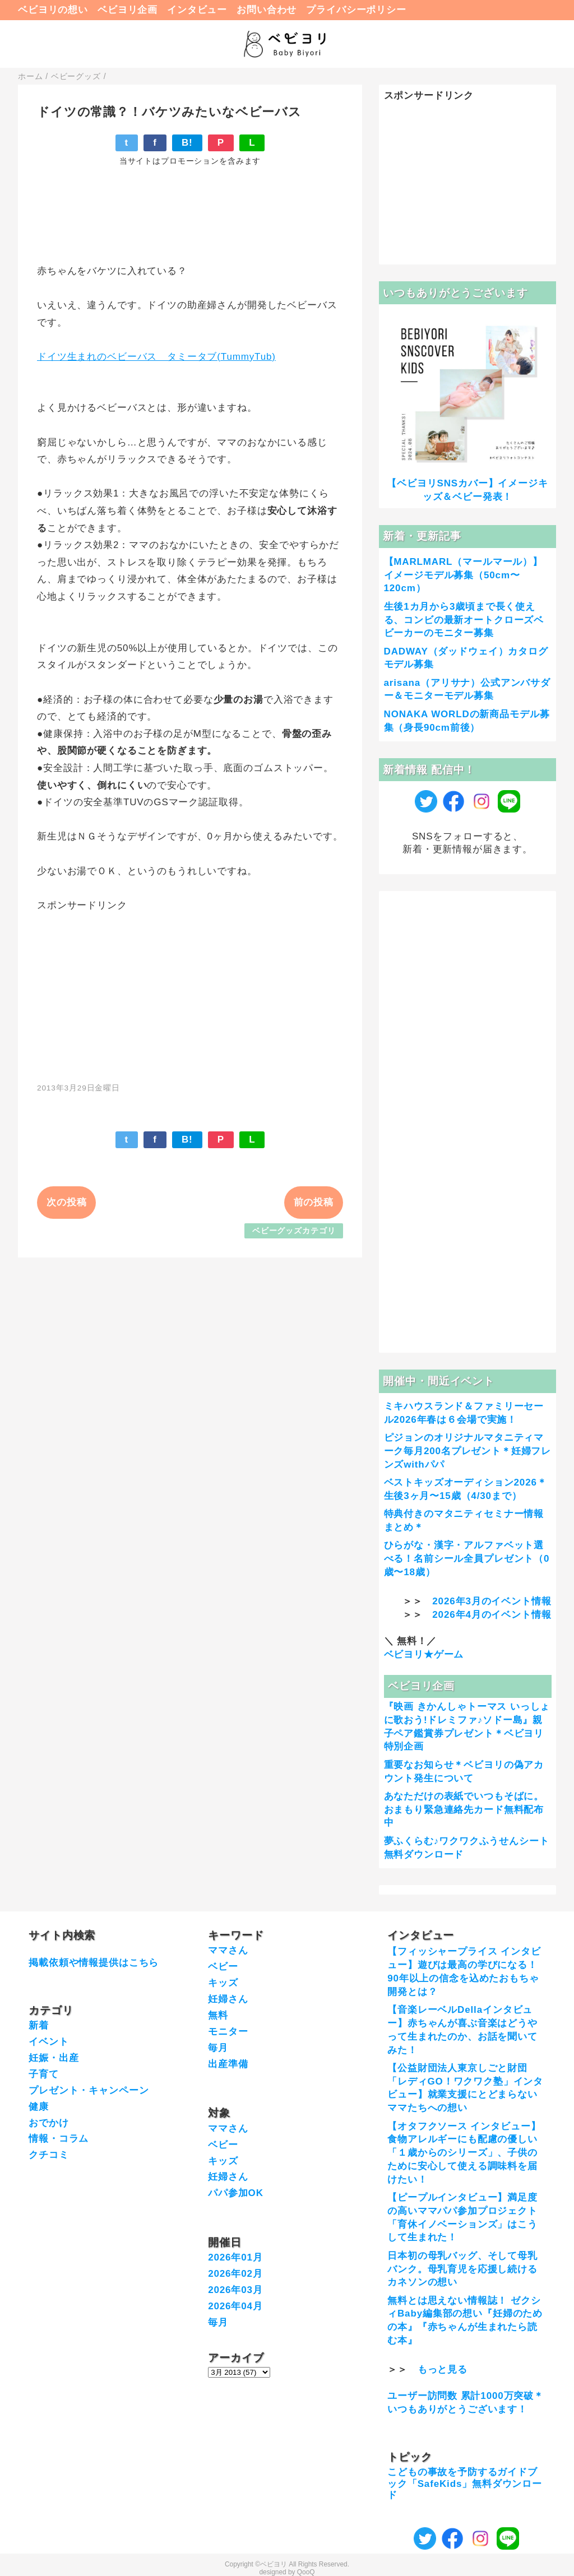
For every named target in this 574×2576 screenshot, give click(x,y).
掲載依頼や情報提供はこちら (94, 1962)
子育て (44, 2074)
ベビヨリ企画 (128, 9)
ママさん (228, 1950)
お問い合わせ (267, 9)
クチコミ (48, 2155)
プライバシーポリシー (356, 9)
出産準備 (228, 2064)
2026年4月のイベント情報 (491, 1614)
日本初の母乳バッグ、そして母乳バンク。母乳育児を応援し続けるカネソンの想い (462, 2269)
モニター (228, 2031)
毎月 (218, 2048)
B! (187, 142)
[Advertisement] (190, 990)
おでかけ (48, 2123)
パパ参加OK (235, 2193)
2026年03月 (235, 2290)
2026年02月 (235, 2273)
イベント (48, 2041)
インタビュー (197, 9)
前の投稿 (314, 1202)
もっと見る (442, 2369)
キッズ (223, 1983)
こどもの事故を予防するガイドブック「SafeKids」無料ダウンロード (464, 2483)
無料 (218, 2015)
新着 (39, 2025)
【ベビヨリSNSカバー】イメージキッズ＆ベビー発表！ (467, 490)
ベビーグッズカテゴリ (294, 1231)
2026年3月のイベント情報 (491, 1601)
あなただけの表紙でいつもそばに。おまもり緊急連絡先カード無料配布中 (464, 1809)
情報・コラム (59, 2138)
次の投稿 (66, 1202)
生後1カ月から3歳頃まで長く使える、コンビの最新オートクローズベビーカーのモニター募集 (464, 620)
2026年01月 (235, 2257)
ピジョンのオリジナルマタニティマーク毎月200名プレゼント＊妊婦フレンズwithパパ (468, 1451)
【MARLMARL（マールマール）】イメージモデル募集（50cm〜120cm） (463, 575)
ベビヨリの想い (53, 9)
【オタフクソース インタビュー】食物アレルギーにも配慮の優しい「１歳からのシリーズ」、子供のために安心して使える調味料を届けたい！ (463, 2153)
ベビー (223, 1966)
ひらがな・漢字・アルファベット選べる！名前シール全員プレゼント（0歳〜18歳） (467, 1558)
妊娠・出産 (53, 2058)
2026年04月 (235, 2306)
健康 (39, 2106)
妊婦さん (228, 1999)
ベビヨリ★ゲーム (424, 1654)
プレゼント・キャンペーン (89, 2090)
